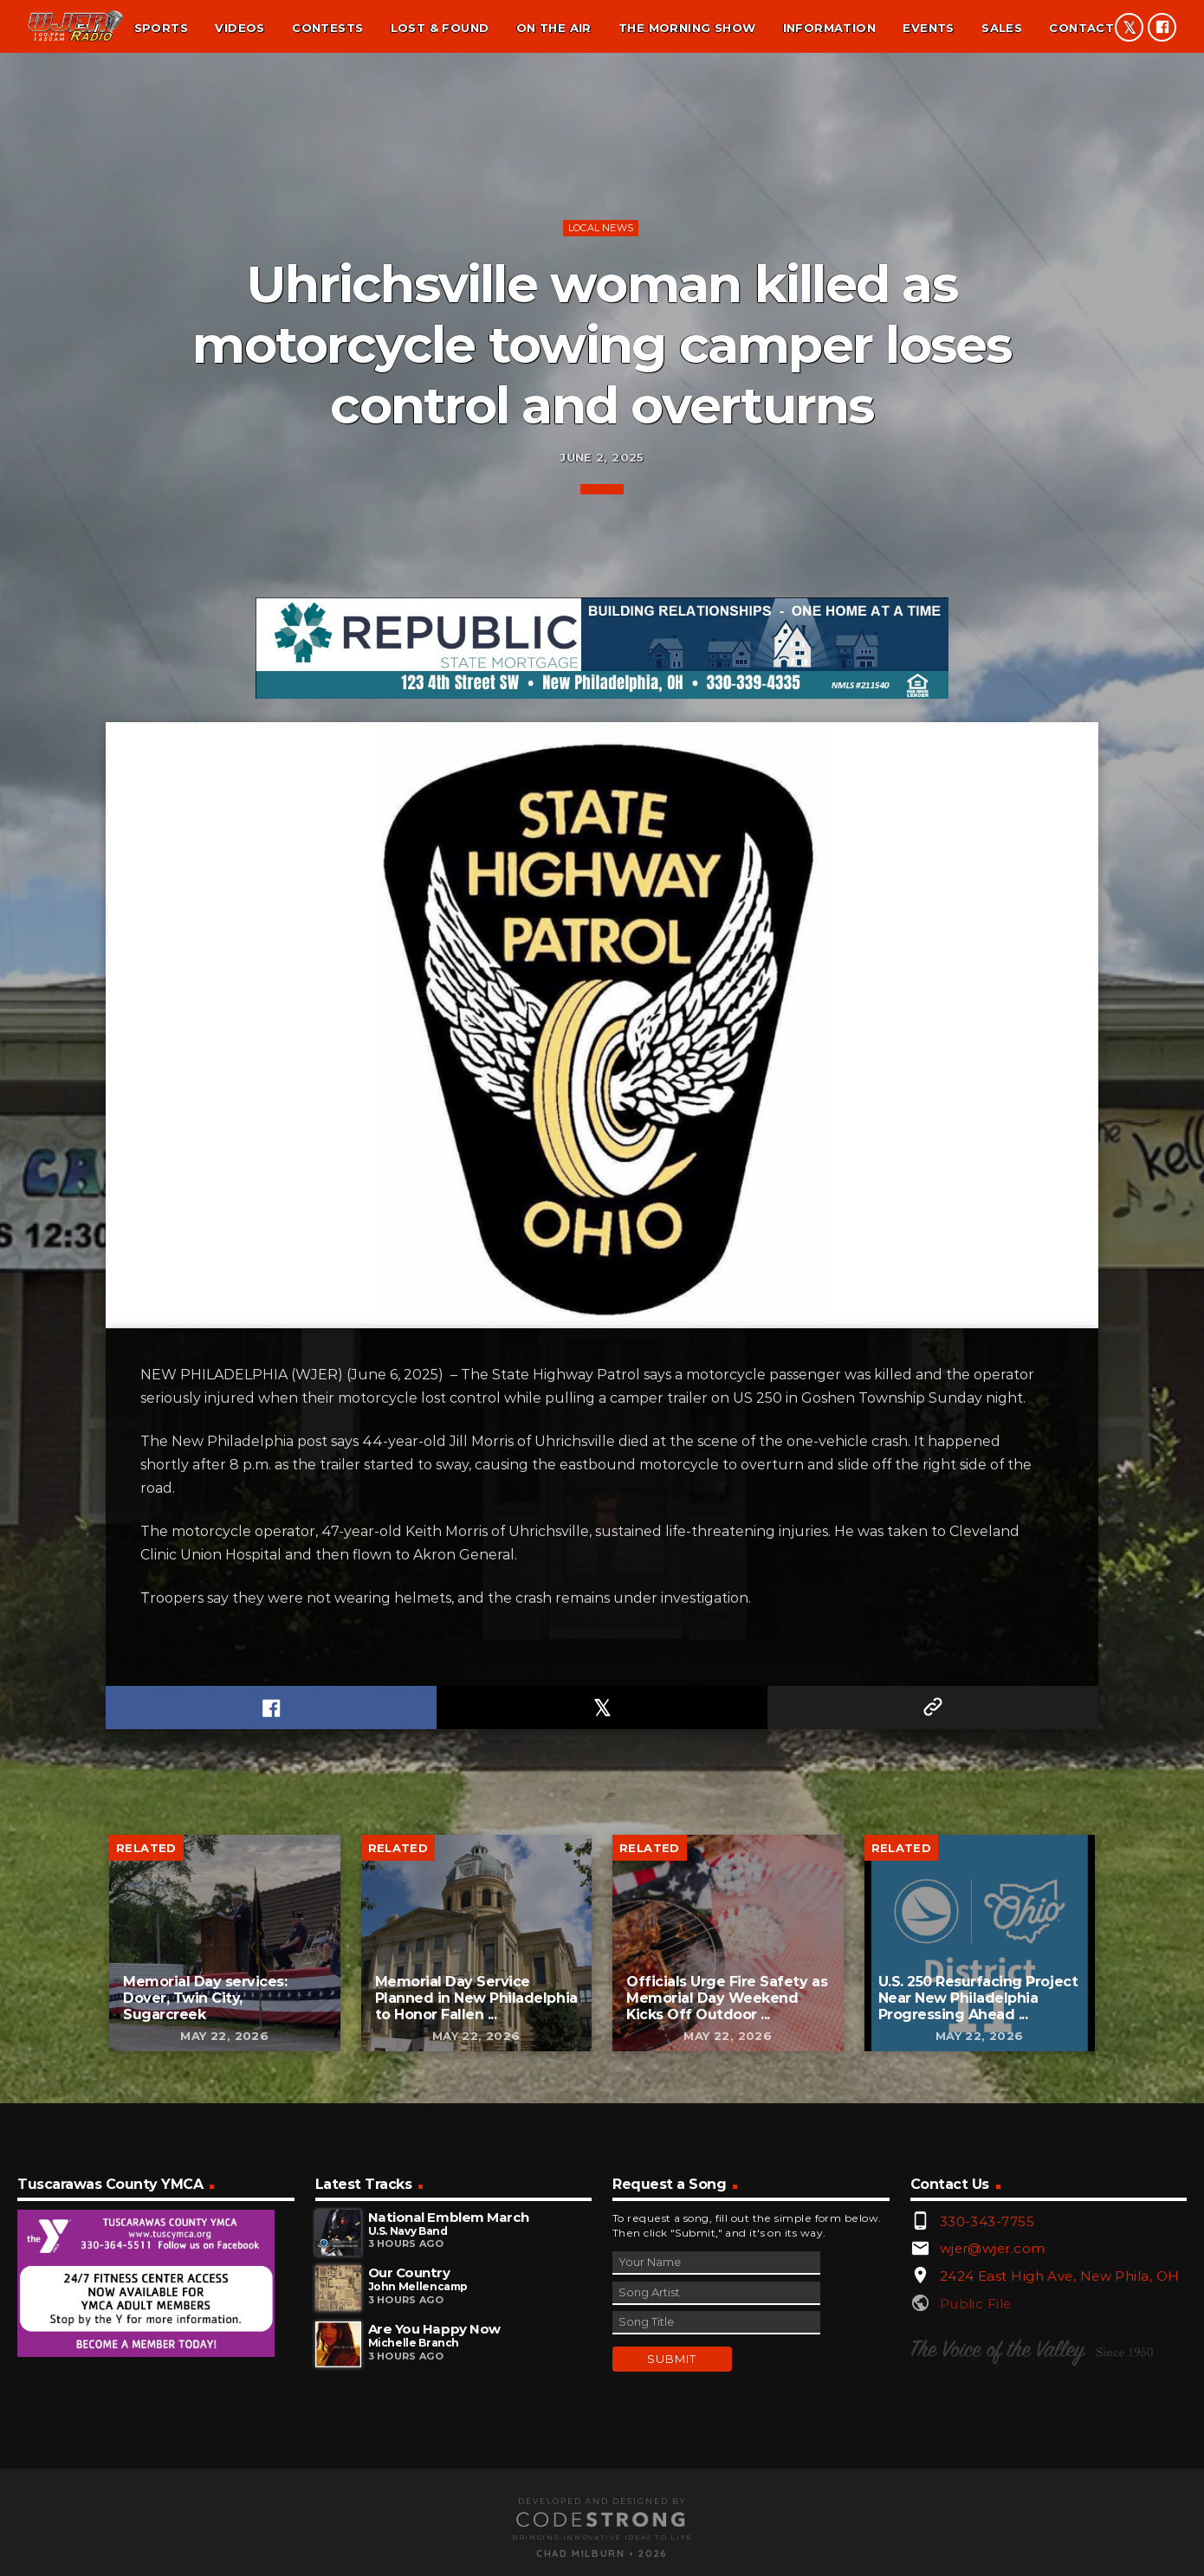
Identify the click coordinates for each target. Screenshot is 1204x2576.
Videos (239, 28)
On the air (554, 28)
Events (928, 28)
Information (829, 28)
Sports (161, 28)
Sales (1001, 28)
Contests (327, 28)
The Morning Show (686, 28)
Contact (1081, 28)
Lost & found (440, 28)
